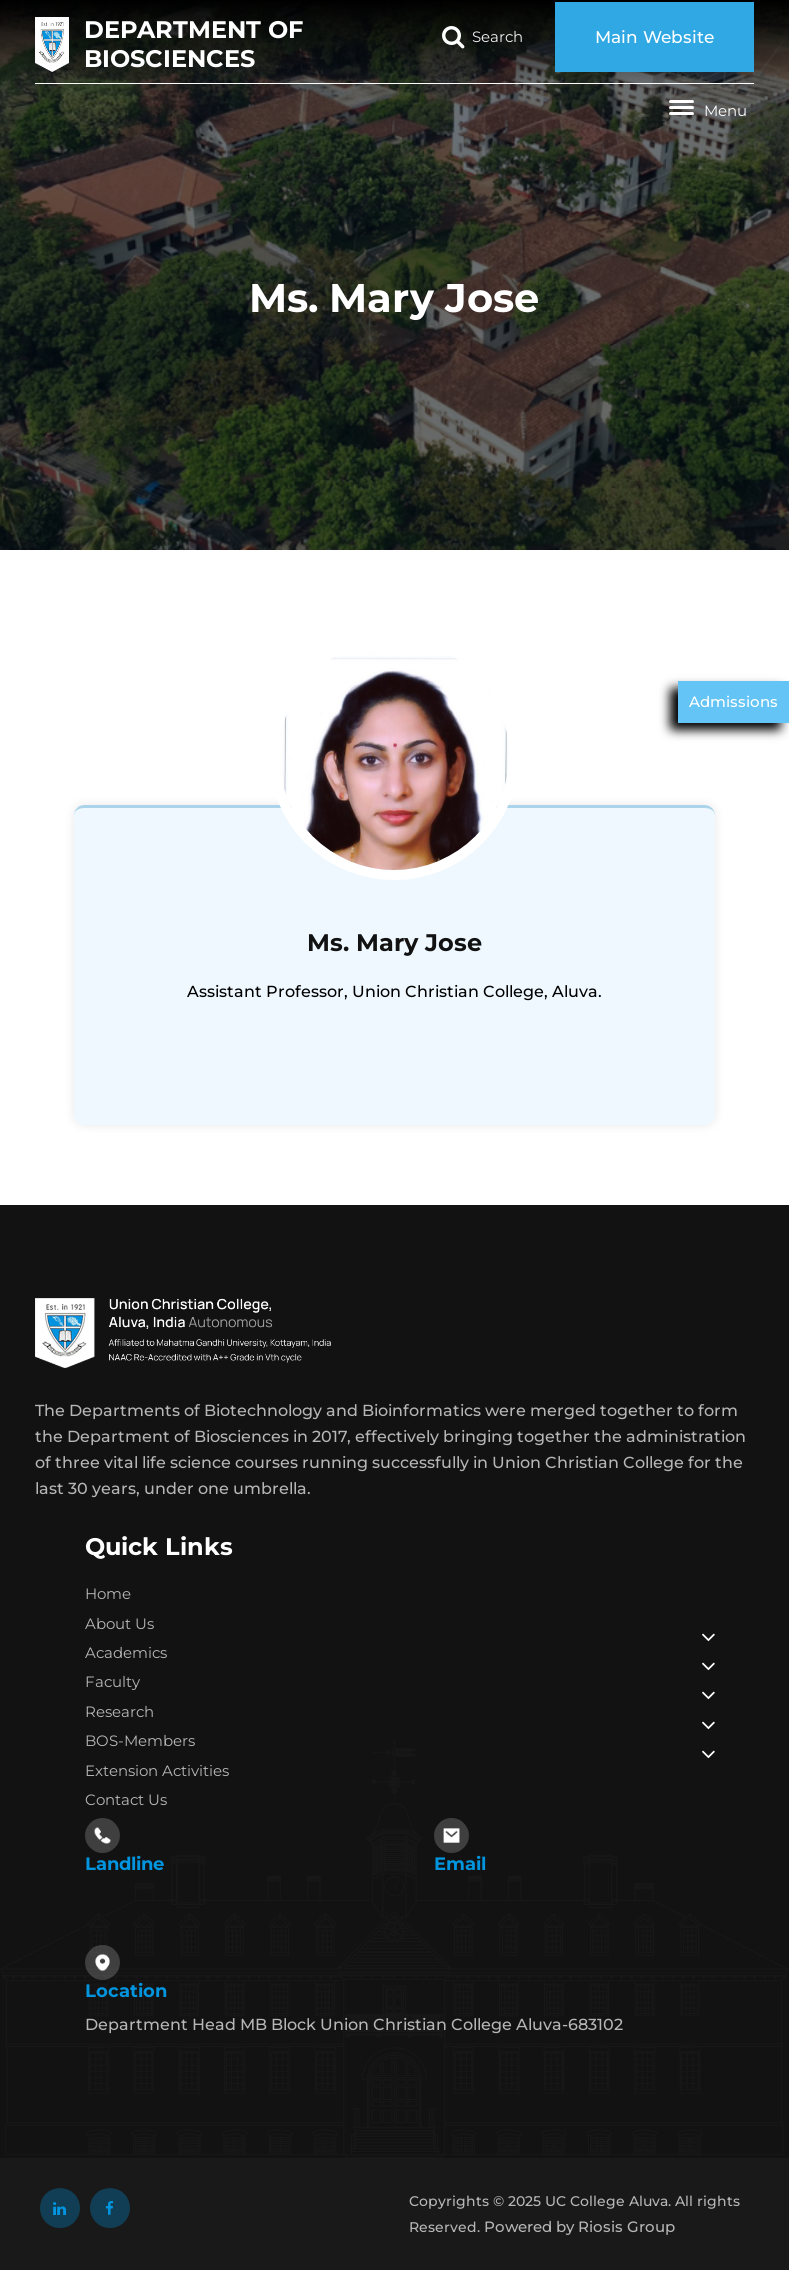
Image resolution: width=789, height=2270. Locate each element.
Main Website (654, 37)
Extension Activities (157, 1770)
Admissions (733, 701)
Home (108, 1593)
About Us (119, 1623)
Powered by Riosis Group (579, 2226)
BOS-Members (140, 1740)
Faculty (112, 1681)
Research (119, 1711)
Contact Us (126, 1799)
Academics (126, 1652)
